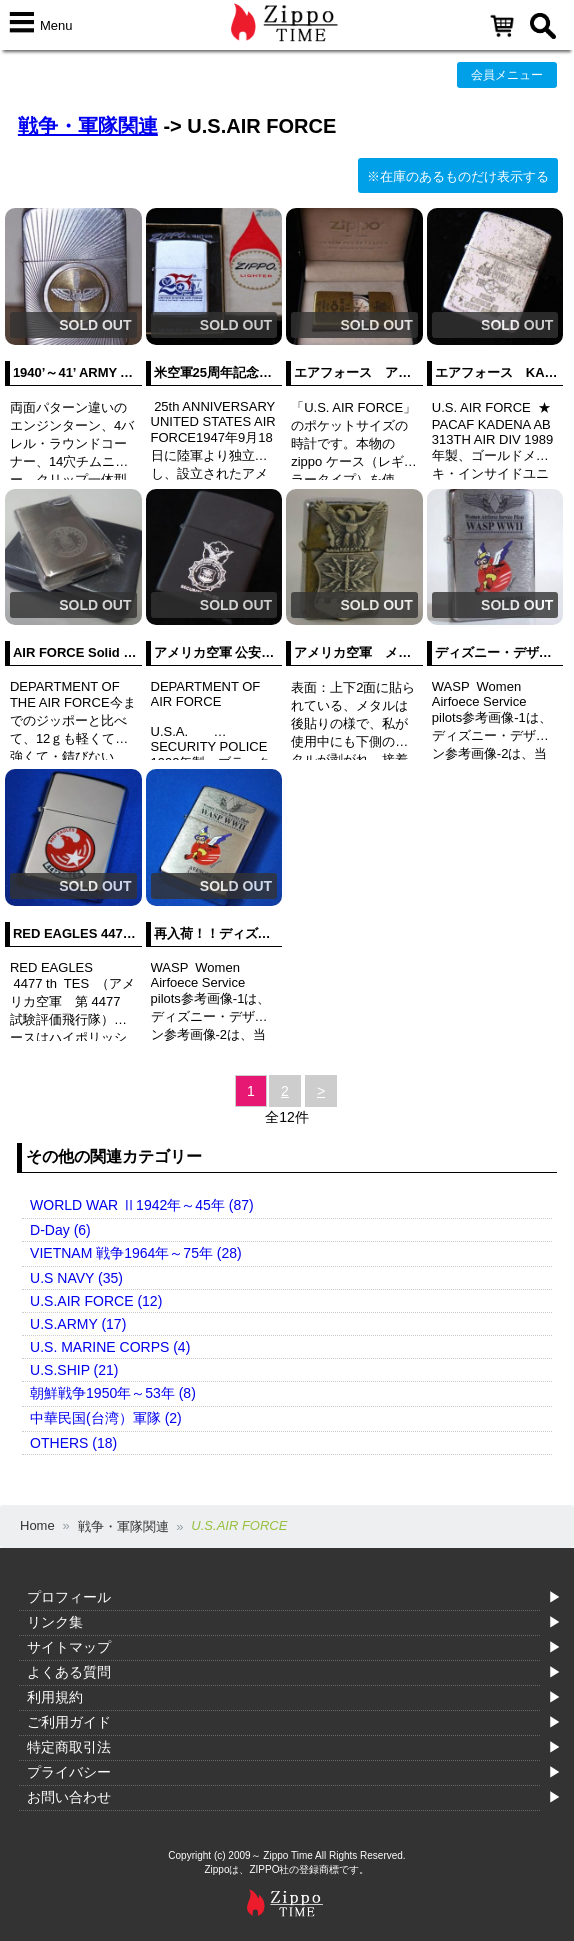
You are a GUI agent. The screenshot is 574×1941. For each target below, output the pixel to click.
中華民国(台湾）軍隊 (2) (106, 1418)
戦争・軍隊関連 (88, 126)
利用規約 (55, 1697)
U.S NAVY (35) (76, 1278)
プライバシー (69, 1772)
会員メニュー (507, 75)
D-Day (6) (60, 1230)
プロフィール (69, 1597)
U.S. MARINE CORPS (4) (110, 1347)
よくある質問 (69, 1672)
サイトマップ (69, 1647)
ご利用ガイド (69, 1722)
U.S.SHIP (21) (74, 1370)
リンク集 (55, 1622)
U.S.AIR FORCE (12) (96, 1301)
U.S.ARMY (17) (78, 1324)
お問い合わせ (69, 1797)
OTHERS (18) (73, 1443)
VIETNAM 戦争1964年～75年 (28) (136, 1253)
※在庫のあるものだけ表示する (458, 176)
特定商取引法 (69, 1747)
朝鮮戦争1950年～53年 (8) (113, 1393)
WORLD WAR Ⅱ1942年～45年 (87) (142, 1205)
